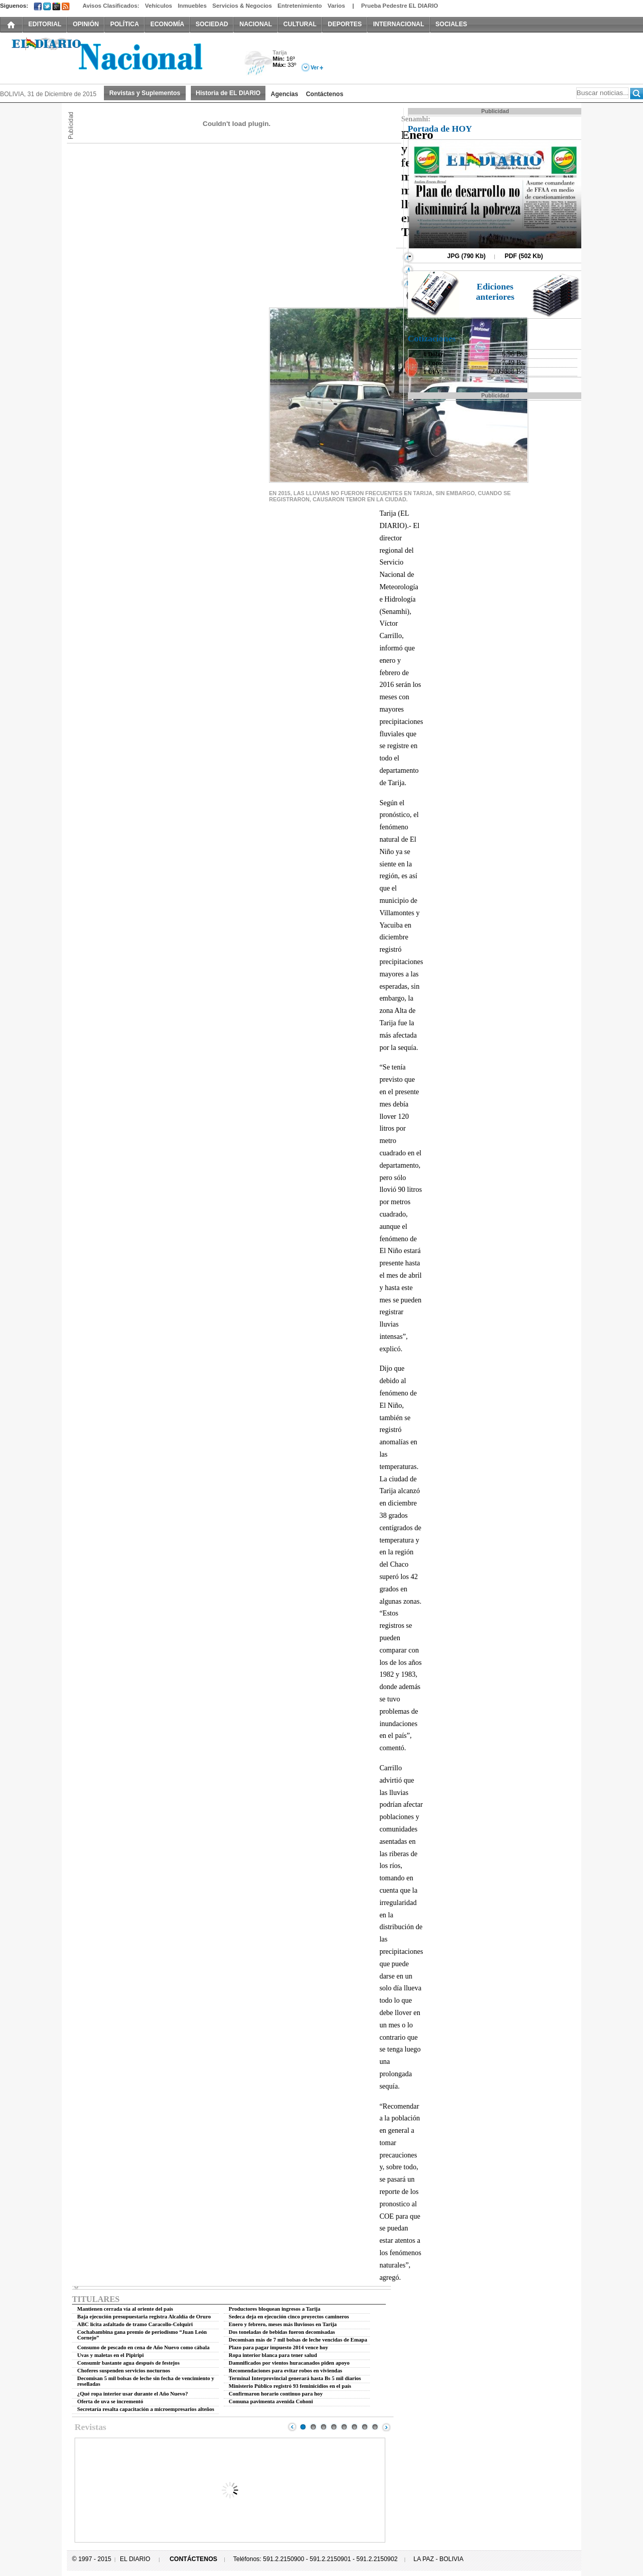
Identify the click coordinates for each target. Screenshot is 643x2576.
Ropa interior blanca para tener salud (273, 2355)
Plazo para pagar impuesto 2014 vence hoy (278, 2347)
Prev (292, 2427)
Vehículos (158, 6)
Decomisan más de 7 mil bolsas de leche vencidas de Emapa (298, 2340)
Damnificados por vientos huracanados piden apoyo (289, 2363)
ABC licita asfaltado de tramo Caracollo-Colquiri (135, 2324)
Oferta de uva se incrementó (110, 2401)
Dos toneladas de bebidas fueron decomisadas (282, 2332)
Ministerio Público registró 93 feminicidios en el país (290, 2386)
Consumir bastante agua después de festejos (128, 2363)
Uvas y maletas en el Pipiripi (110, 2355)
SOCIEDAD (211, 24)
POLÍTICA (124, 24)
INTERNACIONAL (398, 24)
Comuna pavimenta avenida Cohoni (271, 2401)
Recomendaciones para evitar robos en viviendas (286, 2370)
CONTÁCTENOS (194, 2559)
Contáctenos (325, 94)
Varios (336, 6)
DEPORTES (345, 24)
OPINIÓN (86, 24)
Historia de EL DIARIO (228, 93)
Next (386, 2427)
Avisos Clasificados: (110, 6)
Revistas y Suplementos (144, 93)
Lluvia (258, 63)
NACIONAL (255, 24)
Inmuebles (192, 6)
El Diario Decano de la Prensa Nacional (115, 57)
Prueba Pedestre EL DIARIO (399, 6)
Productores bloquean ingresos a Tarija (274, 2309)
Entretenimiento (300, 6)
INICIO (11, 24)
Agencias (284, 94)
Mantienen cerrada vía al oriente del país (125, 2309)
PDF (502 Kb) (524, 256)
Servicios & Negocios (242, 6)
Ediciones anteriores (495, 292)
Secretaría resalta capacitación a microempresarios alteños (145, 2409)
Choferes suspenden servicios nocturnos (123, 2370)
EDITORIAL (44, 24)
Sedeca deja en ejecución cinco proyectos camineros (289, 2316)
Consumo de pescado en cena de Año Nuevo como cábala (143, 2347)
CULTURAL (299, 24)
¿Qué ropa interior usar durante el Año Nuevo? (132, 2394)
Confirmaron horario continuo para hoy (276, 2394)
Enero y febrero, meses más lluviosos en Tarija (283, 2324)
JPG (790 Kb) (466, 256)
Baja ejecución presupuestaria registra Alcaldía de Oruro (144, 2316)
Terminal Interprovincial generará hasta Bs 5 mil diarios (295, 2378)
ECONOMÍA (167, 24)
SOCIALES (451, 24)
